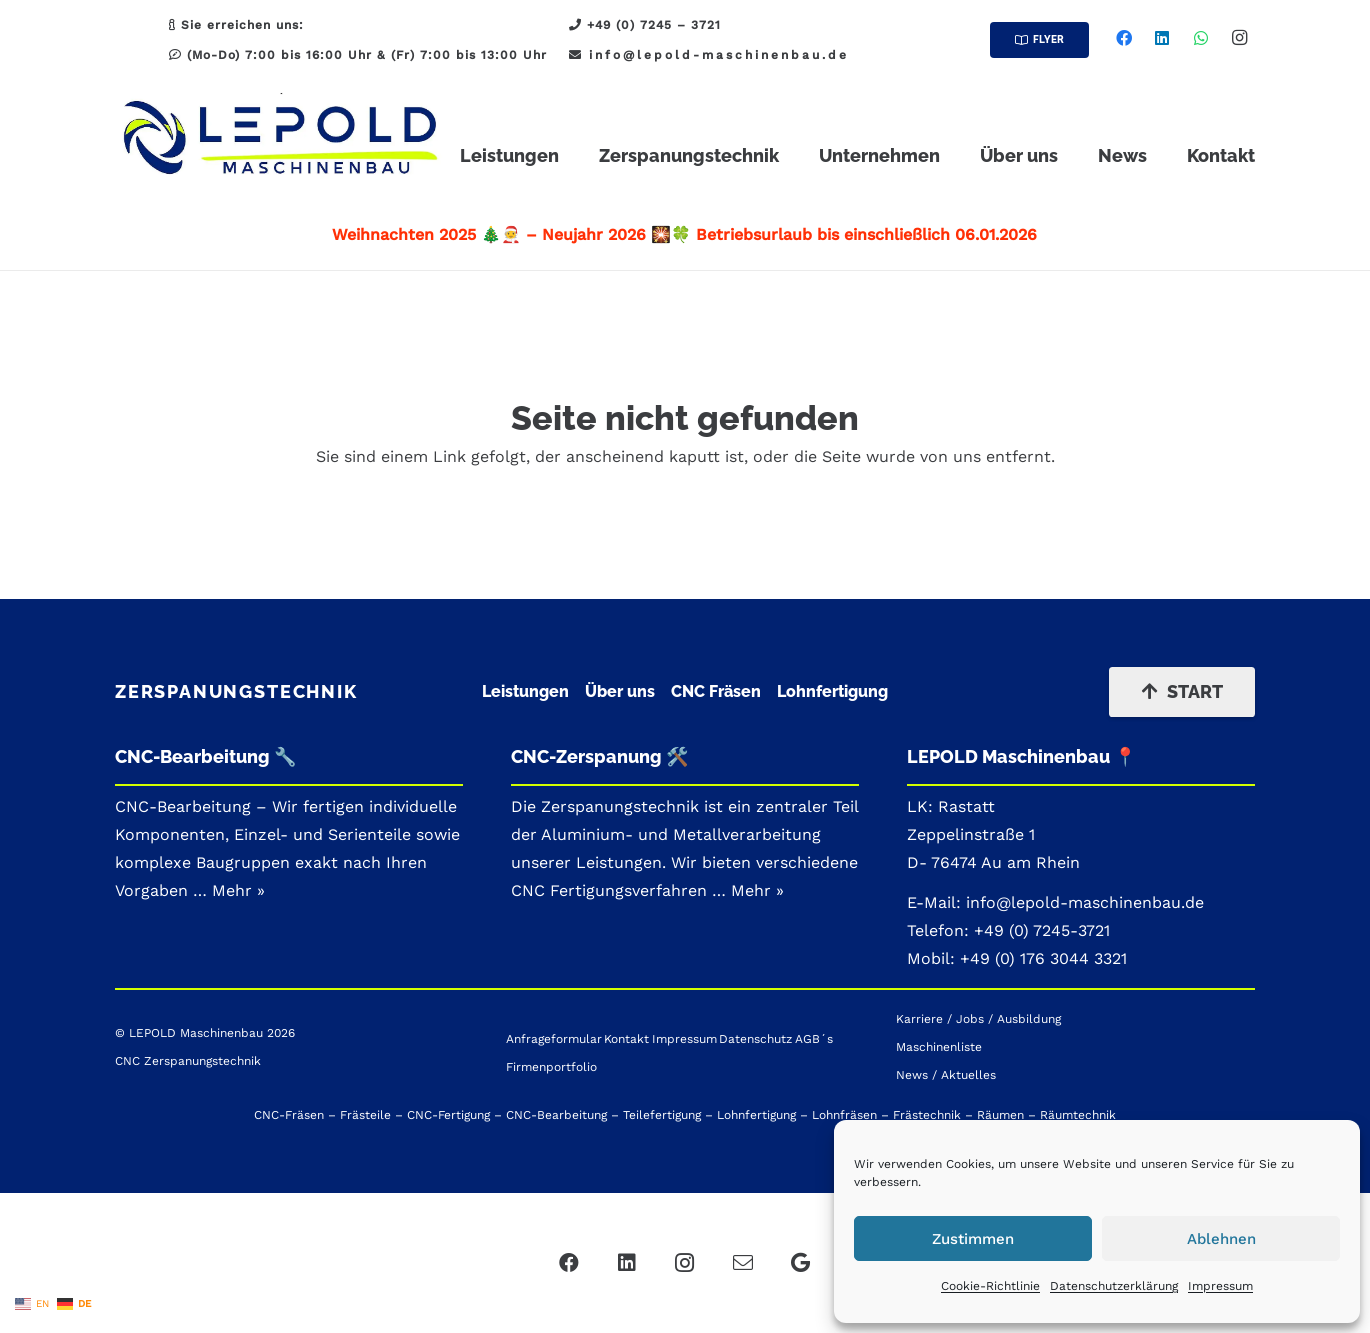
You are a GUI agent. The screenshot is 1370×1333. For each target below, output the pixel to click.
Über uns (620, 691)
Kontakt (626, 1039)
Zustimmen (973, 1239)
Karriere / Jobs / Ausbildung (978, 1019)
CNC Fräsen (716, 691)
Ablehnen (1221, 1239)
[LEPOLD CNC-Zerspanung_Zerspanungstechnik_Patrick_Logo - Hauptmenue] (281, 140)
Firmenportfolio (551, 1067)
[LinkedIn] (1162, 38)
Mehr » (757, 890)
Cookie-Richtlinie (990, 1286)
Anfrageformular (554, 1039)
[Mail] (743, 1263)
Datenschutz (755, 1039)
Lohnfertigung (832, 691)
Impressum (1220, 1286)
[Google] (801, 1263)
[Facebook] (1124, 38)
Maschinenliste (939, 1047)
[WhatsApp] (1201, 38)
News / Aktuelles (946, 1075)
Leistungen (525, 691)
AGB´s (814, 1039)
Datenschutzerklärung (1114, 1286)
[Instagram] (1239, 38)
